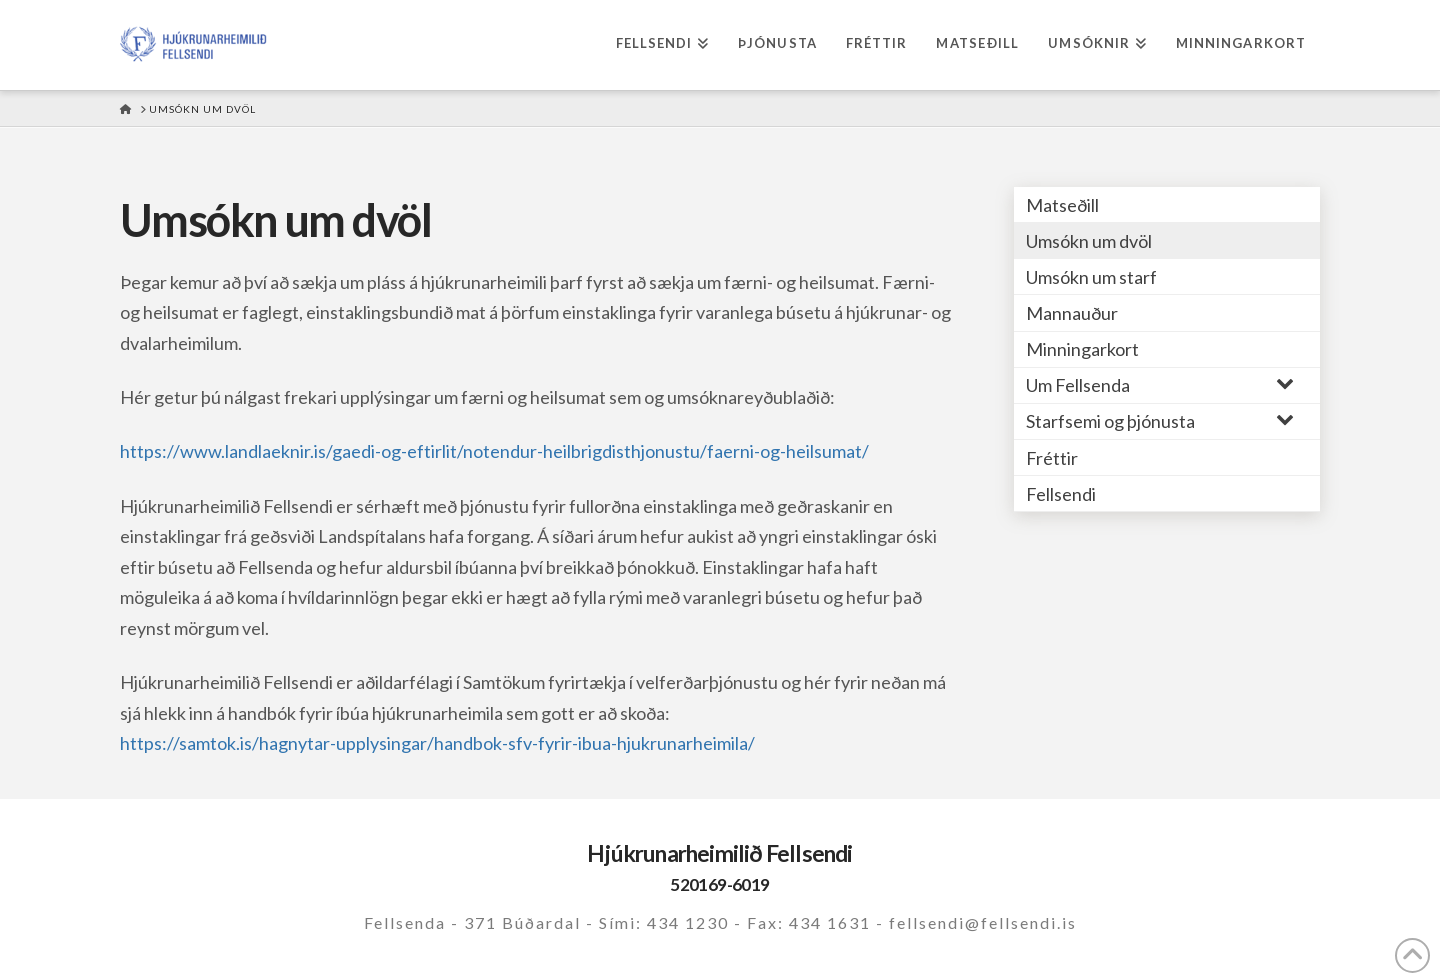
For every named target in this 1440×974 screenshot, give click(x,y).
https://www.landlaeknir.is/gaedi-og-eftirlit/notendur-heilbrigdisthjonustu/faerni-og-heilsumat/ (494, 451)
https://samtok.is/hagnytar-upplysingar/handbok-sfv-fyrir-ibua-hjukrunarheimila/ (437, 743)
